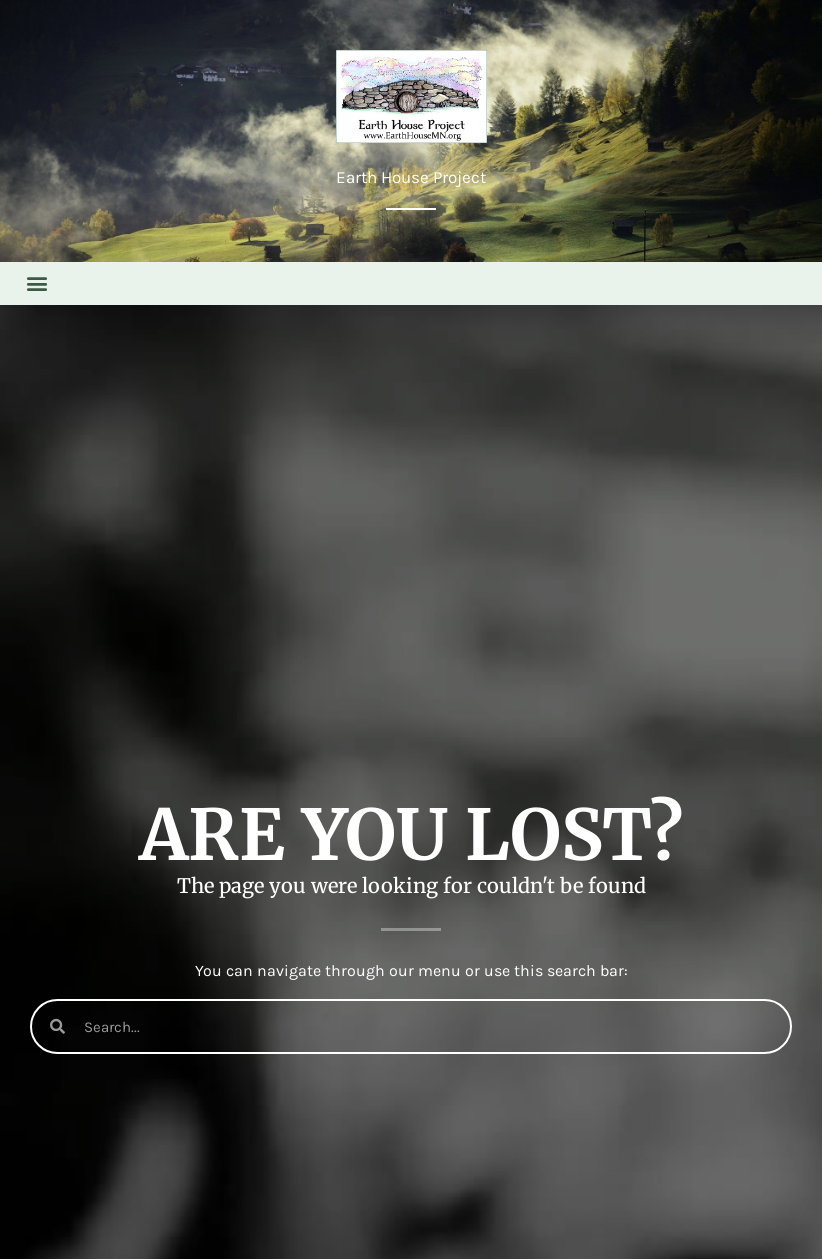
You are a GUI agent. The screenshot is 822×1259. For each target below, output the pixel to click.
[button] (36, 283)
